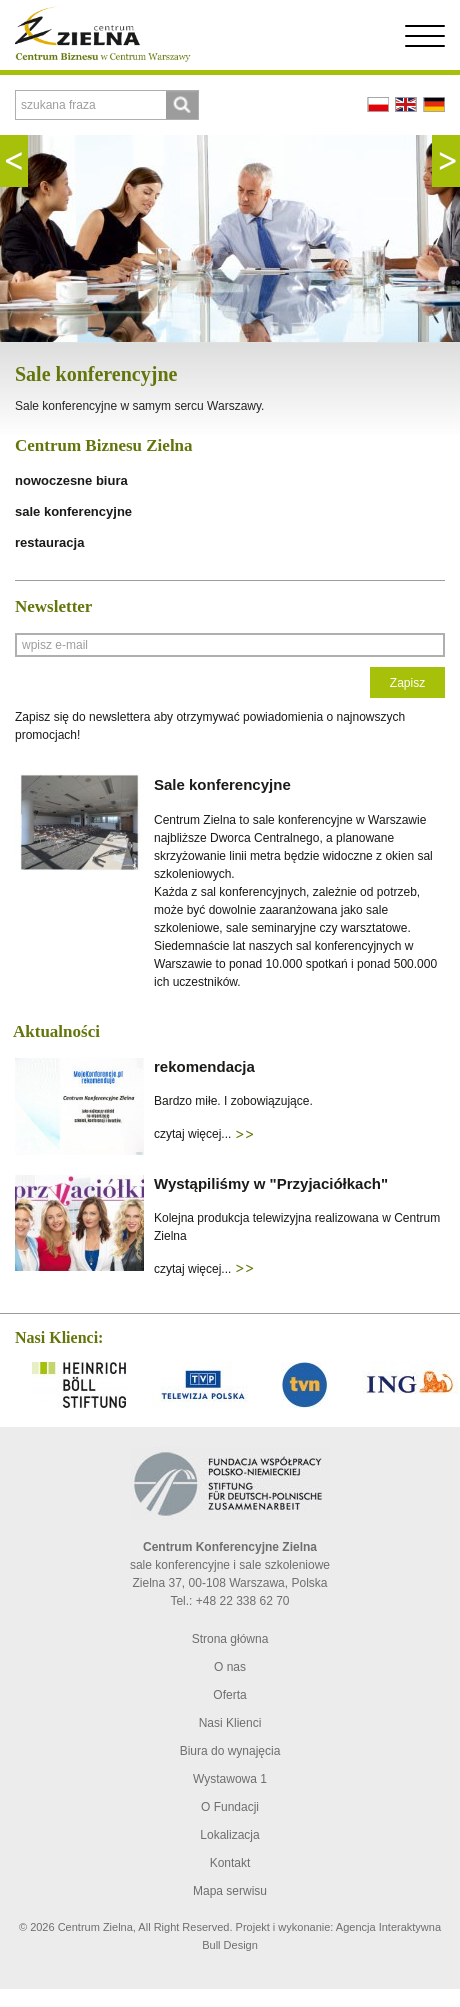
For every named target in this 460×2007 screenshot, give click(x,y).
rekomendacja (204, 1066)
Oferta (229, 1695)
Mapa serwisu (230, 1891)
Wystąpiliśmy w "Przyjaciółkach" (271, 1183)
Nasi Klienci (230, 1723)
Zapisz (407, 683)
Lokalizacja (229, 1835)
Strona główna (230, 1639)
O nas (230, 1667)
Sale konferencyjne (96, 374)
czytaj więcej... (204, 1134)
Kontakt (230, 1863)
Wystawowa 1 (230, 1779)
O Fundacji (230, 1807)
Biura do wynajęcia (230, 1751)
